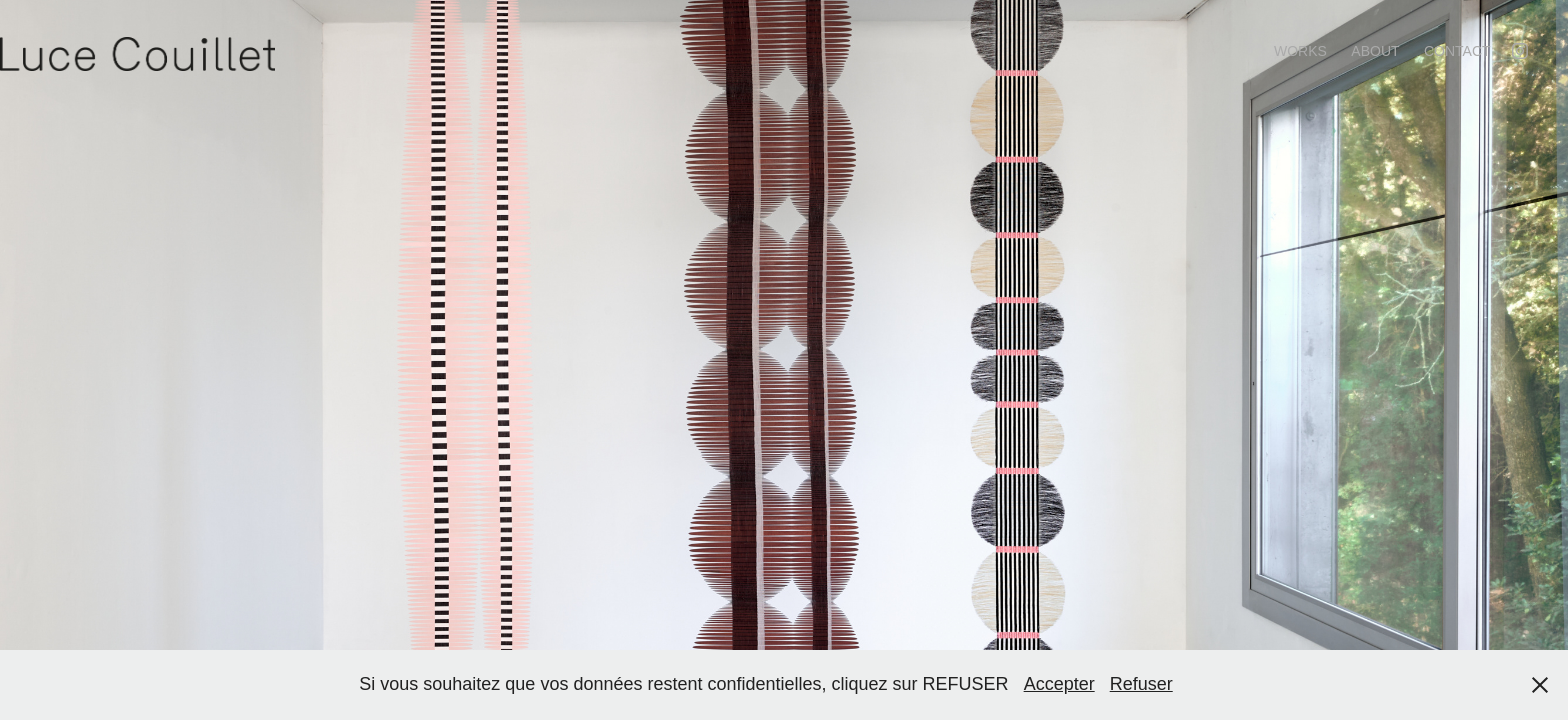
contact (1457, 51)
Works (1300, 51)
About (1375, 51)
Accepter (1059, 684)
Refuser (1141, 684)
